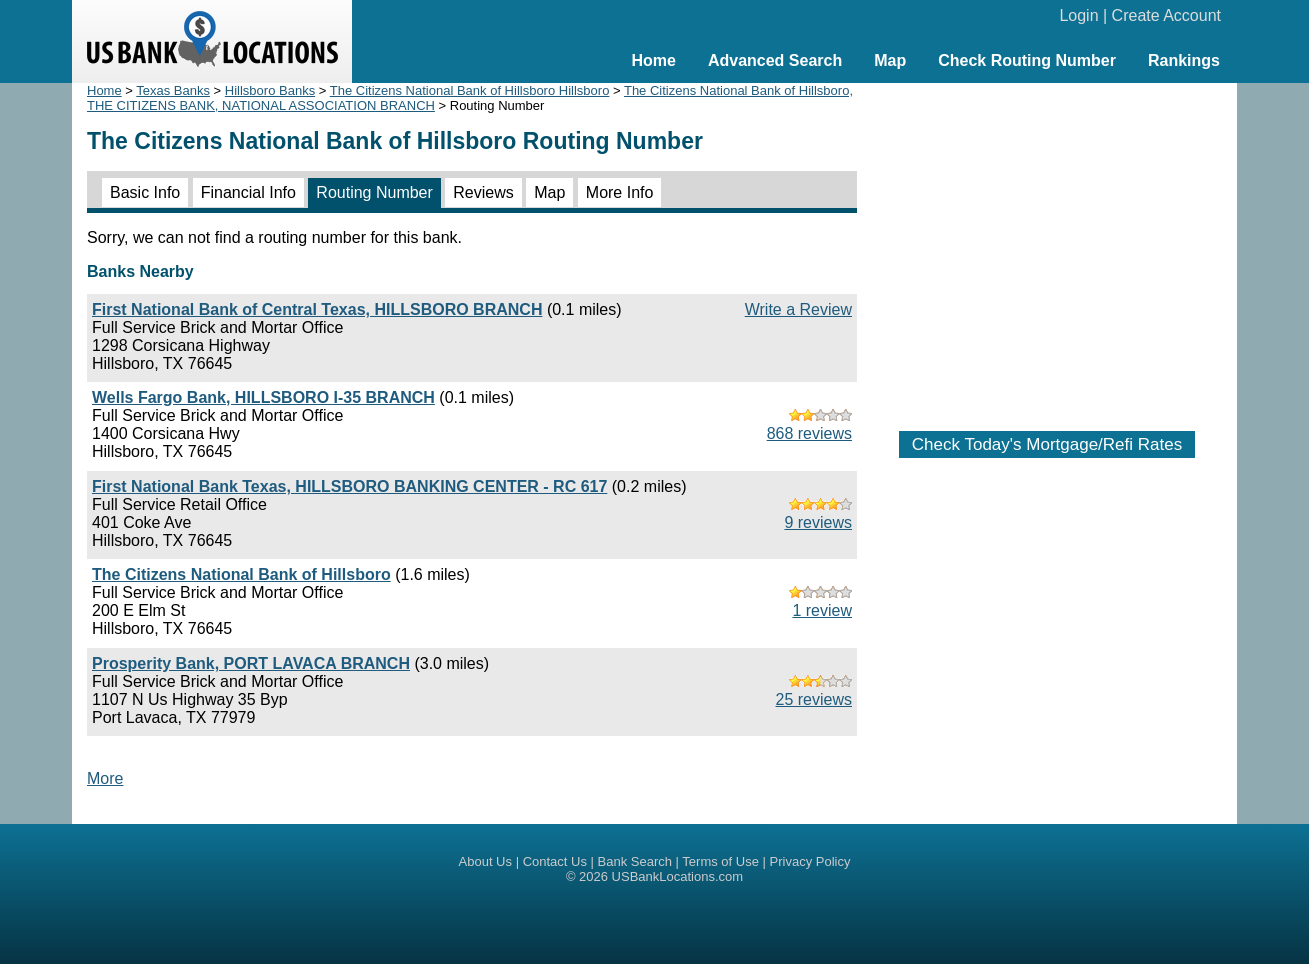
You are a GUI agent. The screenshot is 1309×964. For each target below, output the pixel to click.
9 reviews (818, 522)
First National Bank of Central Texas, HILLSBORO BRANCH (317, 309)
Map (890, 60)
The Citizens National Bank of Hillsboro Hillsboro (470, 90)
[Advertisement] (1047, 247)
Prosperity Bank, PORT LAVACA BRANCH (251, 663)
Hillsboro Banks (270, 90)
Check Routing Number (1027, 60)
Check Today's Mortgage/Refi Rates (1047, 444)
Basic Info (145, 192)
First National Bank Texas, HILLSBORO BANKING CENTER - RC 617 (349, 486)
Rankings (1184, 60)
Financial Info (248, 192)
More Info (620, 192)
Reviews (483, 192)
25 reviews (814, 699)
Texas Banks (173, 90)
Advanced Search (775, 60)
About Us (485, 861)
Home (653, 60)
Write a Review (798, 309)
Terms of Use (720, 861)
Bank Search (635, 861)
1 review (822, 610)
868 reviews (809, 433)
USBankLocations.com (678, 876)
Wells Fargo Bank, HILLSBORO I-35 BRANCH (263, 397)
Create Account (1166, 15)
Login (1078, 15)
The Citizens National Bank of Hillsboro (241, 574)
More (105, 778)
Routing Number (374, 192)
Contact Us (555, 861)
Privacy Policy (810, 861)
